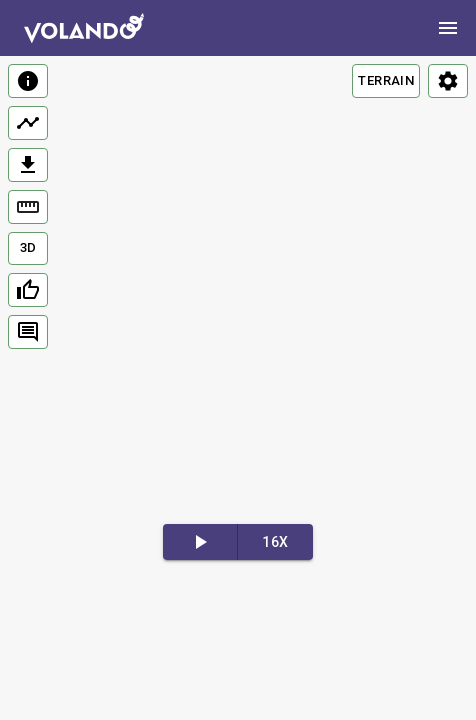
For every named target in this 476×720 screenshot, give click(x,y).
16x (275, 542)
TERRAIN (386, 80)
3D (28, 247)
